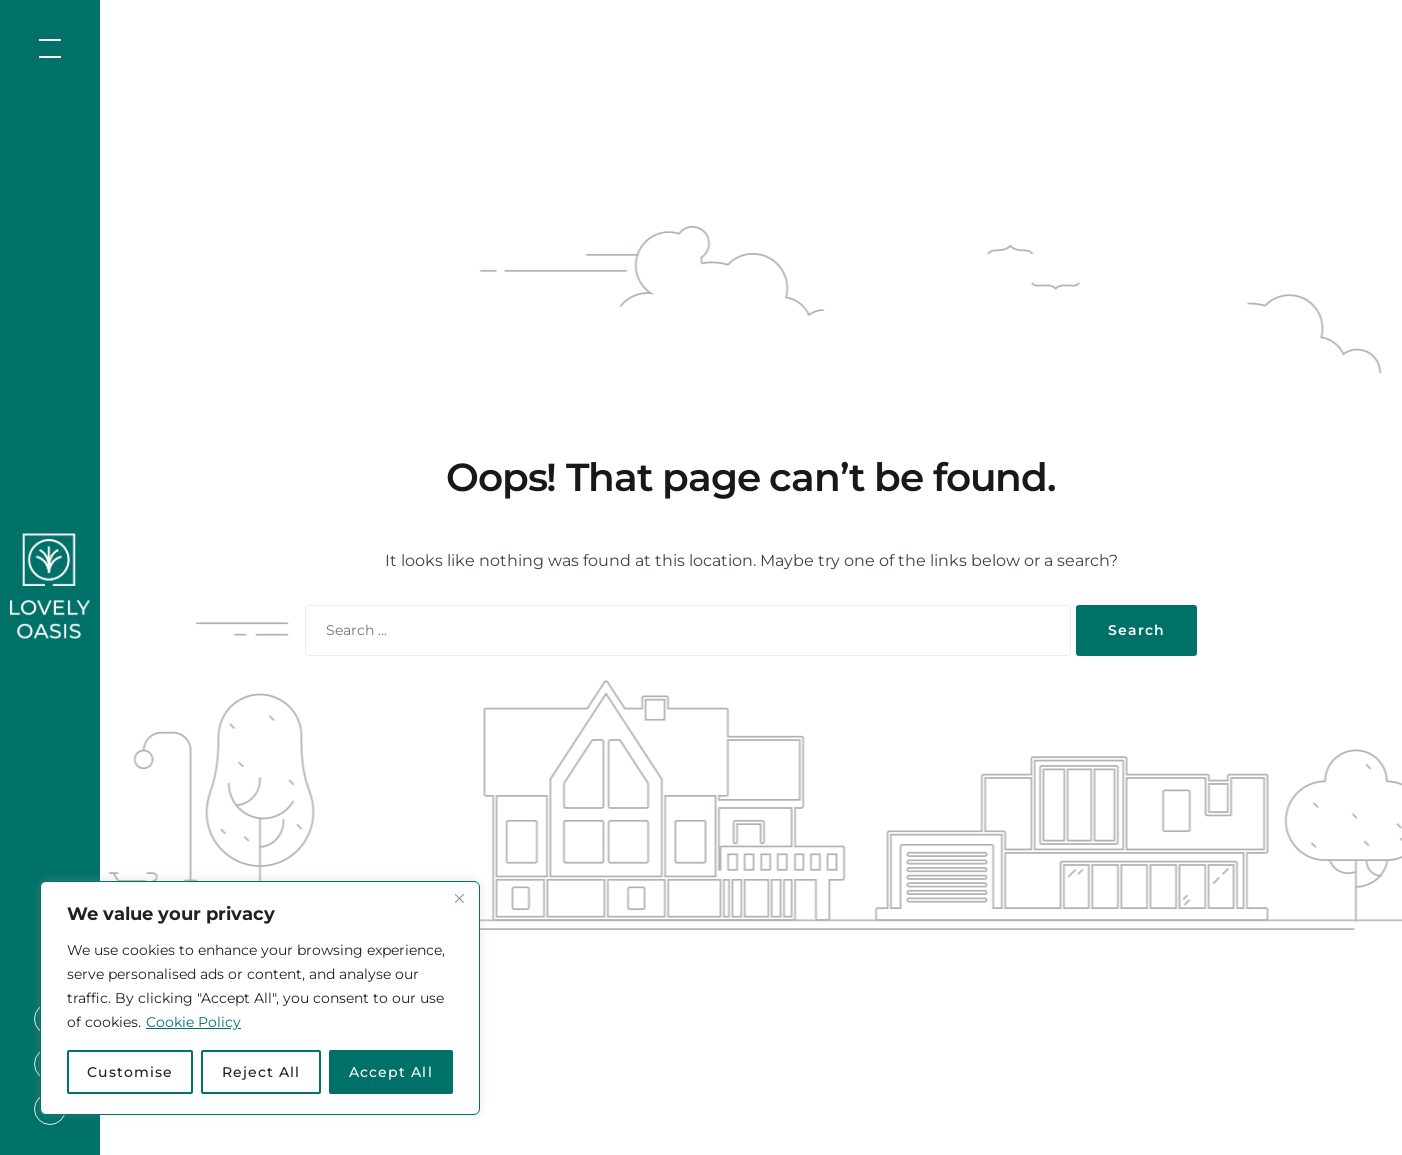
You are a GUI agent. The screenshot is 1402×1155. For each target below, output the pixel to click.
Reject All (261, 1072)
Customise (129, 1072)
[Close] (459, 898)
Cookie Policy (193, 1022)
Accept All (391, 1072)
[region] (260, 998)
